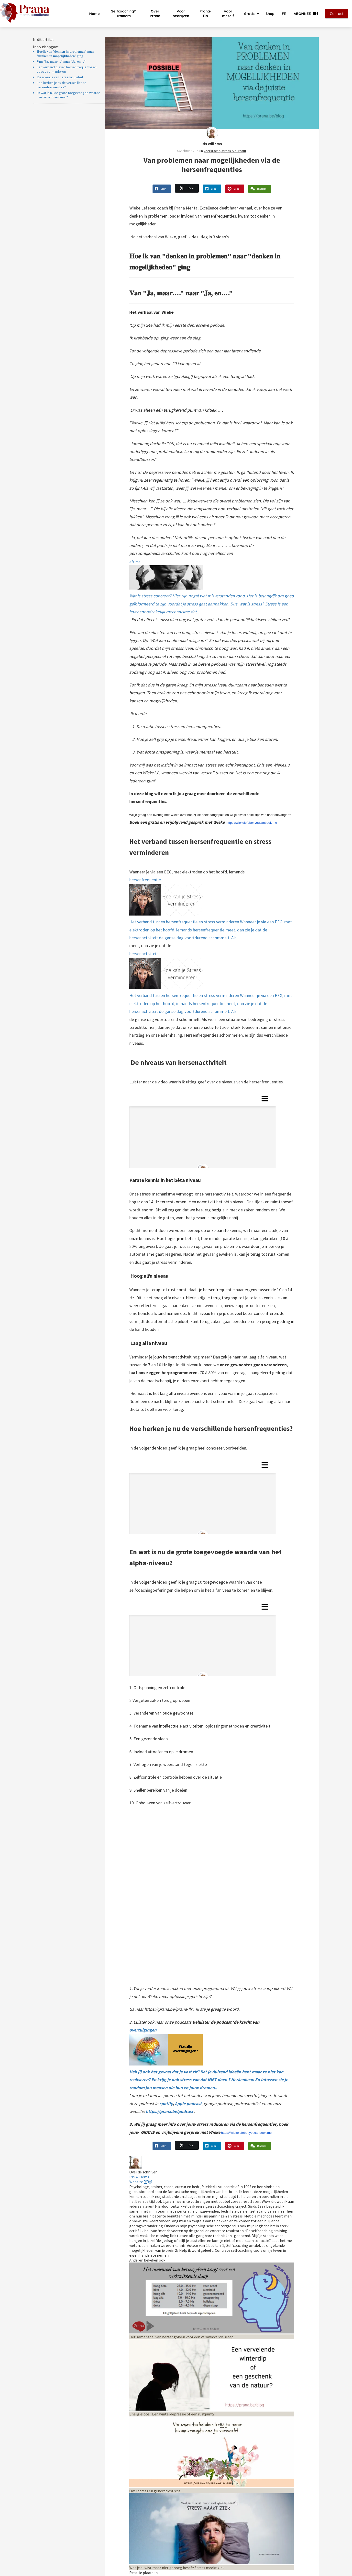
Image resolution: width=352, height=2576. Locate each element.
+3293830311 (25, 2530)
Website (138, 2030)
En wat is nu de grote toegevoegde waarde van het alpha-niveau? (68, 95)
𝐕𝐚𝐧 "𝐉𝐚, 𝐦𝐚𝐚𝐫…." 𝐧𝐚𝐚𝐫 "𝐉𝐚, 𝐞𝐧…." (61, 61)
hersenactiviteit (212, 983)
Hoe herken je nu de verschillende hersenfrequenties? (61, 85)
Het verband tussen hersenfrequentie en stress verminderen (67, 69)
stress (212, 587)
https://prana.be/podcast (169, 1960)
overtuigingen (212, 1908)
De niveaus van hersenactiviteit (60, 77)
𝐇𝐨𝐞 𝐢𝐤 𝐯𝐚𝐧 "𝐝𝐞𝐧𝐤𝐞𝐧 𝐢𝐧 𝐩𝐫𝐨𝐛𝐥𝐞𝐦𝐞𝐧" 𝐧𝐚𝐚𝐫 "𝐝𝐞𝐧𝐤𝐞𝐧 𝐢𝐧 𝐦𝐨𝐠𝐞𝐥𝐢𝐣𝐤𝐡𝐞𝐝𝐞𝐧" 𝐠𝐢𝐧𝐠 (65, 53)
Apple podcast (188, 1952)
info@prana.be (26, 2535)
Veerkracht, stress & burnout (225, 151)
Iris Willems (211, 143)
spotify (166, 1952)
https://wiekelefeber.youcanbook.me (252, 822)
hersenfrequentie (212, 909)
